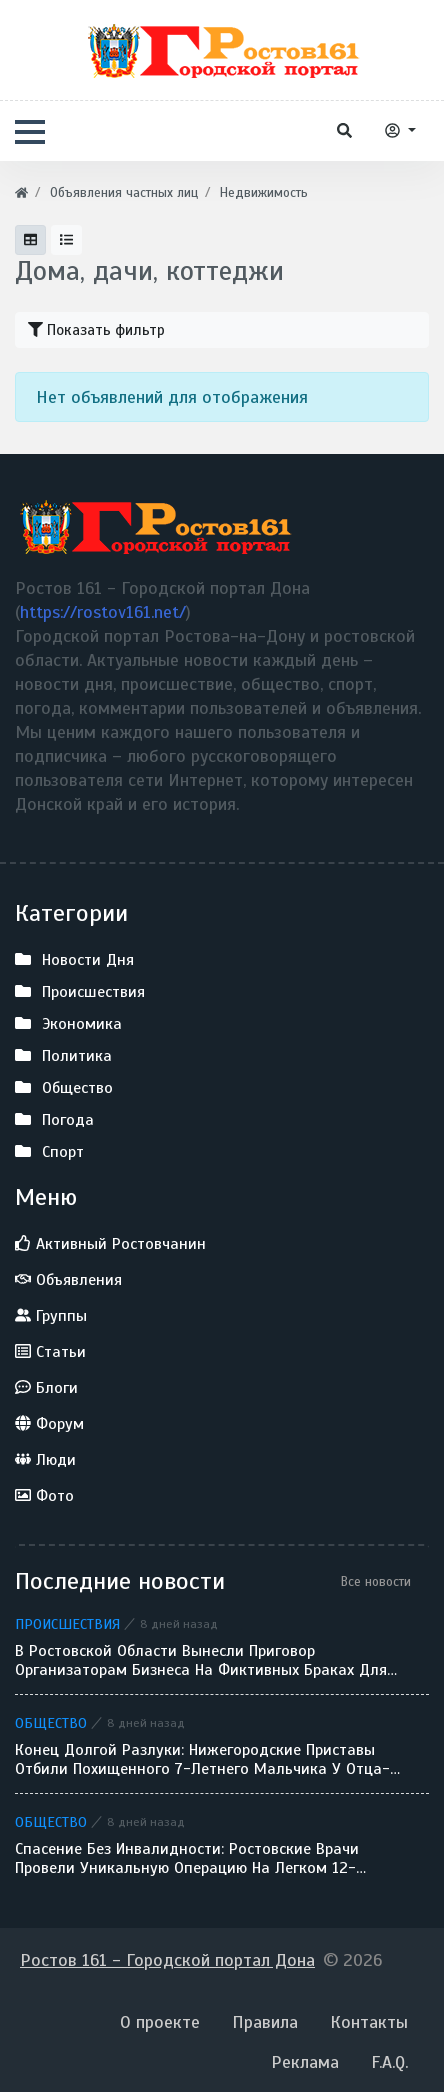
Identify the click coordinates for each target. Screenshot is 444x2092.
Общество (51, 1723)
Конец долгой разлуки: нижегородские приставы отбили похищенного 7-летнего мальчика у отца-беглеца (202, 1760)
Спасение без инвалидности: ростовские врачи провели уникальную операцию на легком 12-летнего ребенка (187, 1859)
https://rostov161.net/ (103, 612)
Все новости (376, 1581)
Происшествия (67, 1624)
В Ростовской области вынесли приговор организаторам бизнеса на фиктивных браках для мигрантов (201, 1661)
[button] (30, 132)
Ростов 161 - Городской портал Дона (167, 1960)
